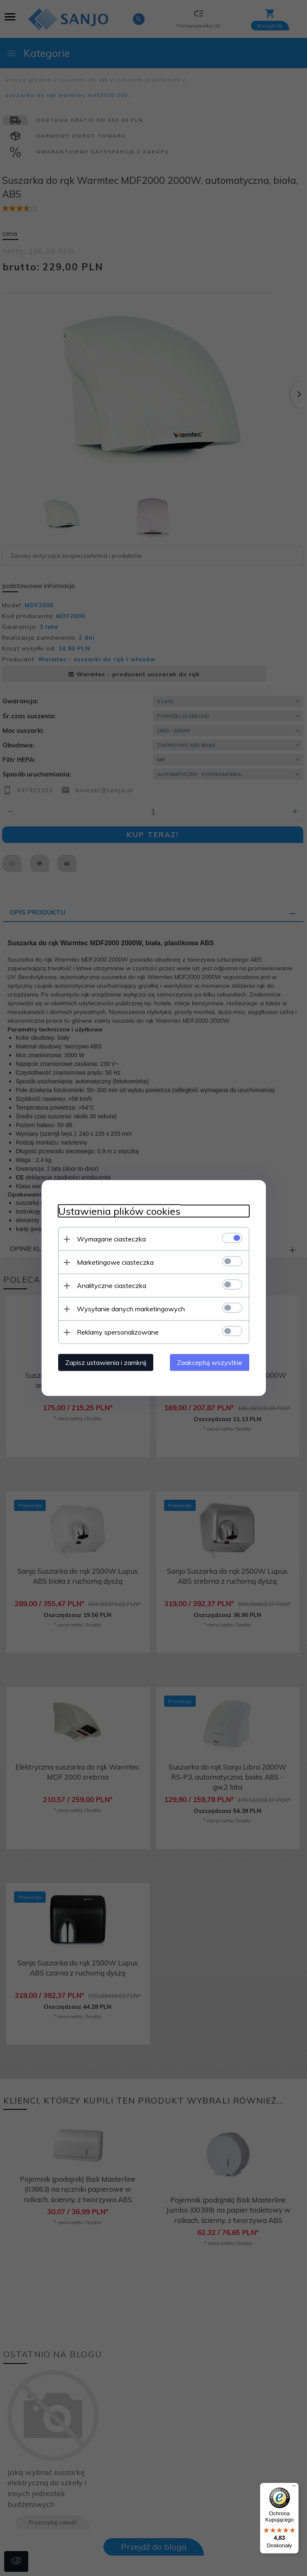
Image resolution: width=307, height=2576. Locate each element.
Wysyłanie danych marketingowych (131, 1309)
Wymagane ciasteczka (111, 1239)
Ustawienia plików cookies (119, 1211)
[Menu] (294, 2488)
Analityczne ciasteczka (111, 1285)
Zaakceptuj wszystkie (209, 1362)
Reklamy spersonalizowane (118, 1332)
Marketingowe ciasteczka (115, 1262)
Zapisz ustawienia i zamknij (105, 1362)
